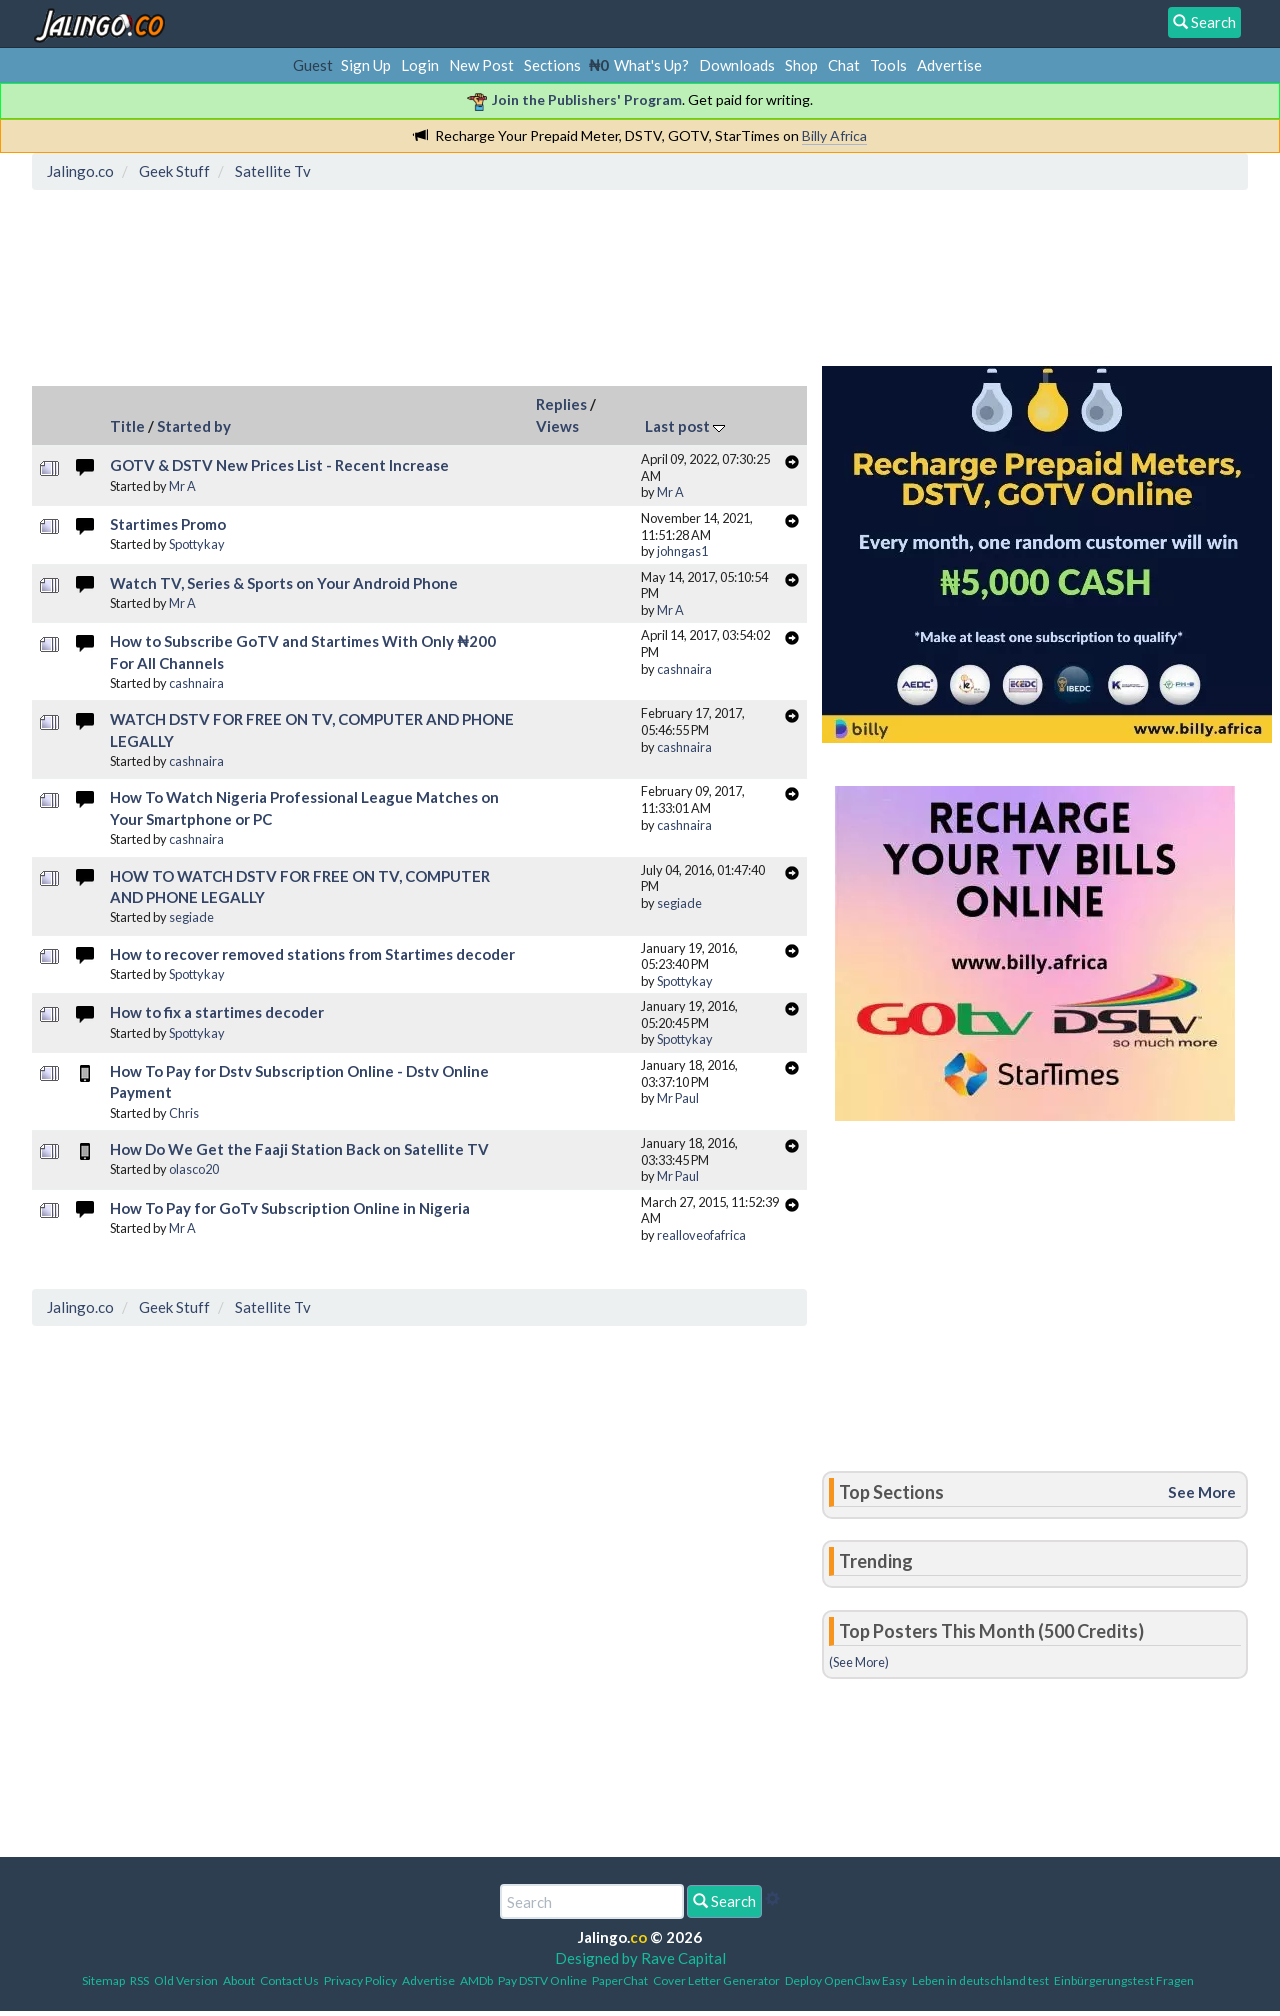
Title (127, 426)
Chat (844, 65)
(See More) (859, 1662)
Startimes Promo (168, 524)
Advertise (949, 65)
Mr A (182, 486)
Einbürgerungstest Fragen (1124, 1980)
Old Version (186, 1980)
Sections (552, 65)
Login (420, 65)
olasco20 (194, 1169)
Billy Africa (834, 135)
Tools (888, 65)
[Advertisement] (403, 285)
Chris (184, 1113)
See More (1202, 1492)
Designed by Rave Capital (640, 1958)
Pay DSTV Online (542, 1980)
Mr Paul (678, 1098)
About (239, 1980)
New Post (481, 65)
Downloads (737, 65)
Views (557, 426)
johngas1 (682, 551)
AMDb (476, 1980)
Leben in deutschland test (980, 1980)
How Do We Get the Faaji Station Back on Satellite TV (299, 1149)
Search (724, 1901)
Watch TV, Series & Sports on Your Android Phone (284, 583)
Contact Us (289, 1980)
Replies (561, 404)
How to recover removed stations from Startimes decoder (312, 954)
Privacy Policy (360, 1980)
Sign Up (366, 65)
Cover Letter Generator (716, 1980)
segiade (191, 917)
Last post (685, 426)
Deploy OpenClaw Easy (846, 1980)
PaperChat (620, 1980)
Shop (801, 65)
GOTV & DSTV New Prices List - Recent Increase (279, 465)
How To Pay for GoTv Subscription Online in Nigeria (290, 1208)
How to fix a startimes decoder (217, 1012)
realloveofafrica (701, 1235)
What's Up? (651, 65)
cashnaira (196, 683)
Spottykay (197, 544)
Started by (194, 426)
